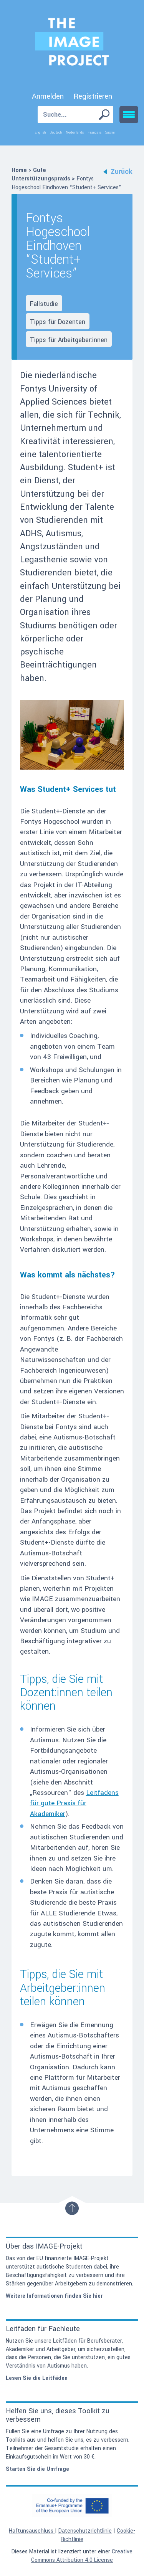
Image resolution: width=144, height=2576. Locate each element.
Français (94, 132)
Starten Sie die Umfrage (37, 2469)
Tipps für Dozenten (57, 321)
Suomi (110, 132)
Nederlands (75, 132)
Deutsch (56, 132)
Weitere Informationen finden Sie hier (54, 2296)
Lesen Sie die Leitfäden (37, 2378)
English (40, 132)
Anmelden (48, 96)
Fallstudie (44, 303)
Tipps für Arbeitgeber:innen (69, 339)
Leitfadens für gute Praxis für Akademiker (74, 1803)
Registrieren (92, 96)
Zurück (117, 172)
